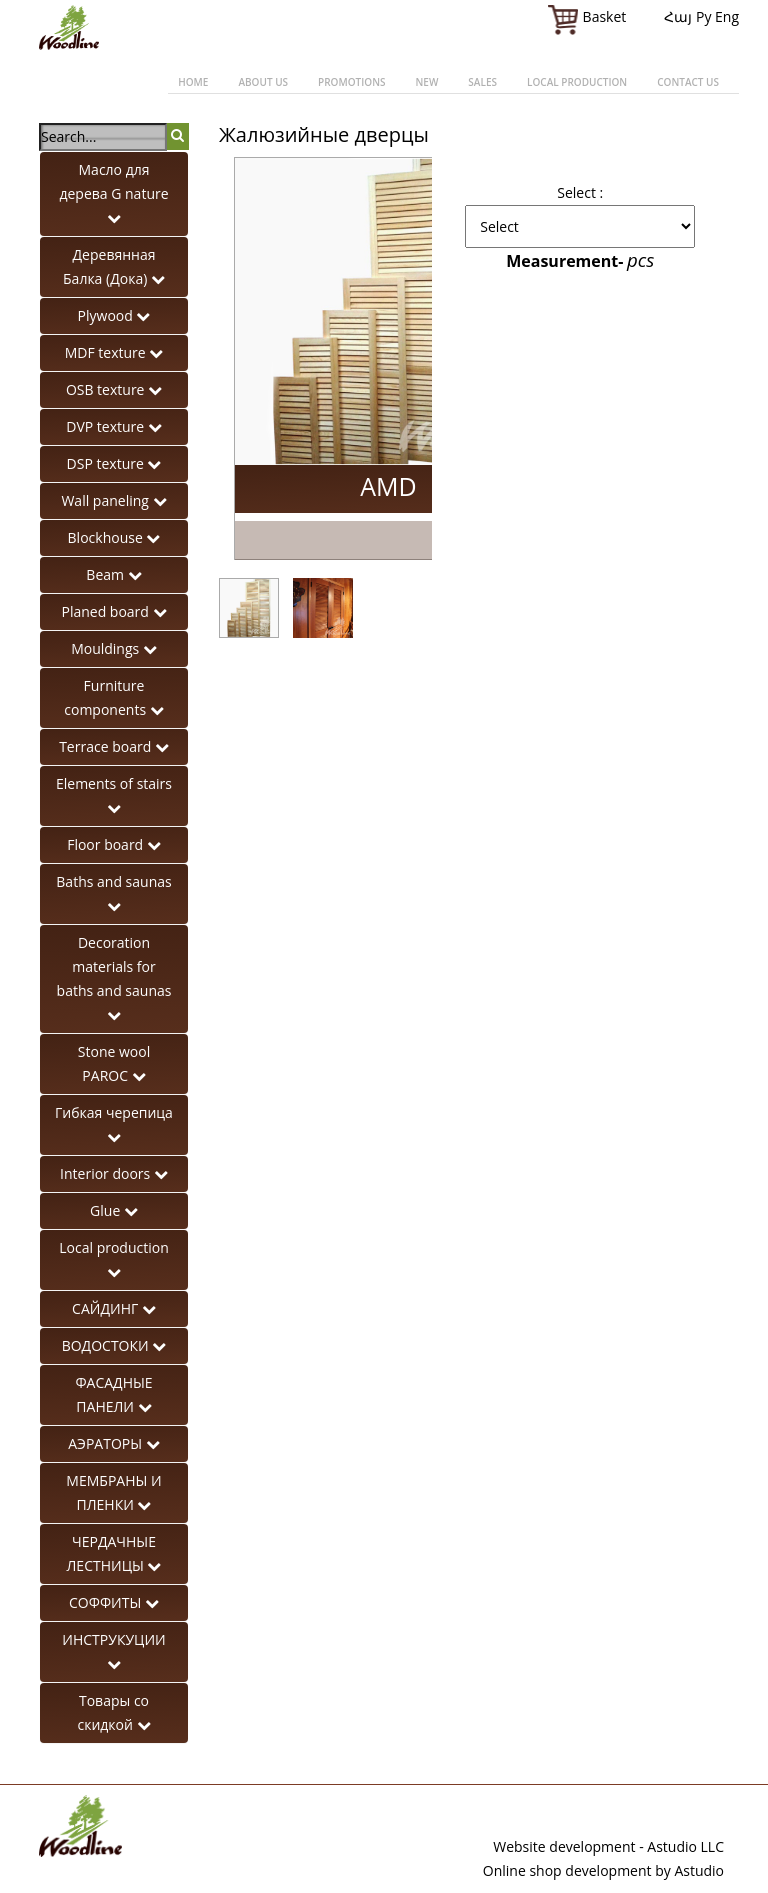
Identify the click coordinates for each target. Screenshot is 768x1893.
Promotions (351, 82)
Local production (577, 82)
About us (263, 82)
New (426, 82)
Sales (482, 82)
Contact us (688, 82)
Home (193, 82)
